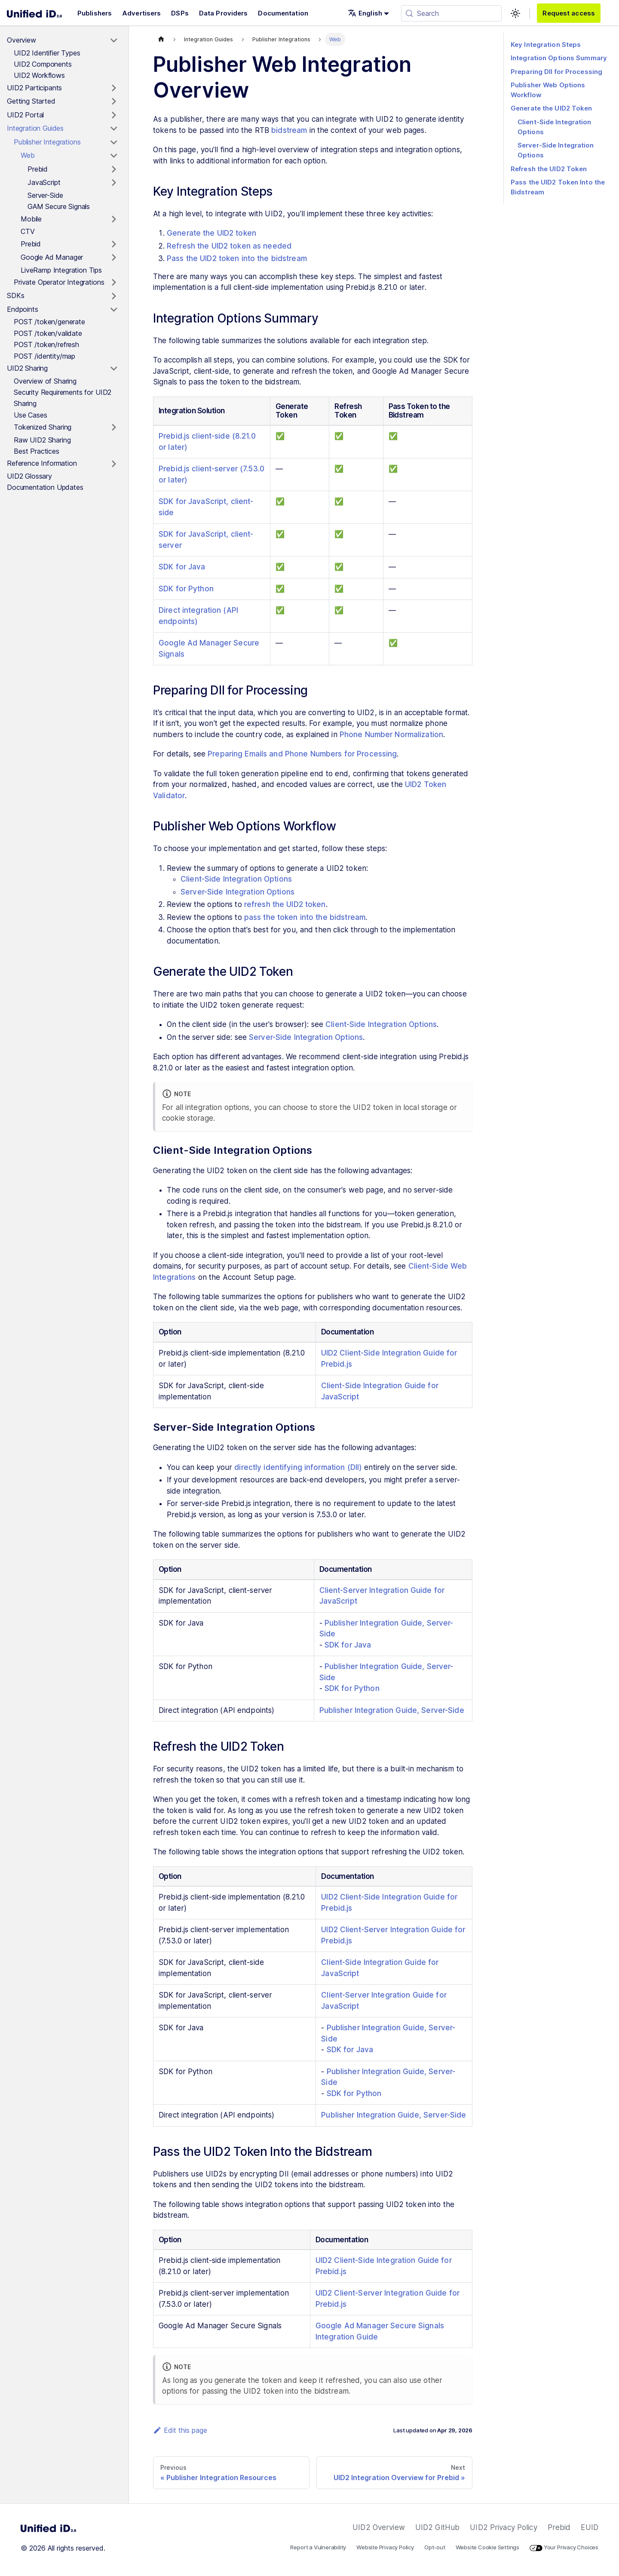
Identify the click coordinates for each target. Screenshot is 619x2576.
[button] (368, 13)
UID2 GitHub (437, 2527)
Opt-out (434, 2547)
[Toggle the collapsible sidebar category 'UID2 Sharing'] (114, 368)
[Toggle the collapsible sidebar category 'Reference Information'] (114, 463)
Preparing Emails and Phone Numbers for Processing (302, 754)
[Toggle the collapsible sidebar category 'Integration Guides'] (114, 128)
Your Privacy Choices (564, 2547)
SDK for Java (182, 567)
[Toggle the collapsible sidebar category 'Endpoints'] (114, 310)
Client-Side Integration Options (236, 879)
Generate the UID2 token (211, 233)
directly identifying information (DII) (298, 1467)
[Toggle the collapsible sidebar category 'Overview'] (114, 40)
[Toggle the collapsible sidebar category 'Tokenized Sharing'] (114, 427)
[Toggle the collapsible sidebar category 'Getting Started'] (114, 101)
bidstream (289, 130)
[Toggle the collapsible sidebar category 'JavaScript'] (114, 183)
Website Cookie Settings (488, 2547)
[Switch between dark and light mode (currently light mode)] (515, 13)
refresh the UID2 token (285, 904)
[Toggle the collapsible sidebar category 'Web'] (114, 156)
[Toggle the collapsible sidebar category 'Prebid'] (114, 169)
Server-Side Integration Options (237, 892)
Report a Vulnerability (318, 2547)
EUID (589, 2527)
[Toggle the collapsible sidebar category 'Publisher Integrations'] (114, 142)
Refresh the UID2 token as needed (229, 246)
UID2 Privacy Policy (503, 2527)
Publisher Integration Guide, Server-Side (391, 1710)
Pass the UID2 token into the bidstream (237, 258)
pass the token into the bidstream (304, 917)
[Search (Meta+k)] (451, 13)
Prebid (559, 2527)
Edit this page (180, 2430)
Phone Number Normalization (391, 734)
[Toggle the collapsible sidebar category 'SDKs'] (114, 296)
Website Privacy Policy (385, 2547)
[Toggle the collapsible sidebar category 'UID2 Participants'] (114, 88)
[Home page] (161, 39)
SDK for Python (186, 588)
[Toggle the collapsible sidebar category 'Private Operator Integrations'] (114, 282)
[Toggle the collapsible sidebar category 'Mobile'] (114, 219)
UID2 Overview (378, 2527)
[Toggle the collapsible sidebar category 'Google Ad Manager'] (114, 257)
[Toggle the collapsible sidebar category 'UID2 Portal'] (114, 115)
